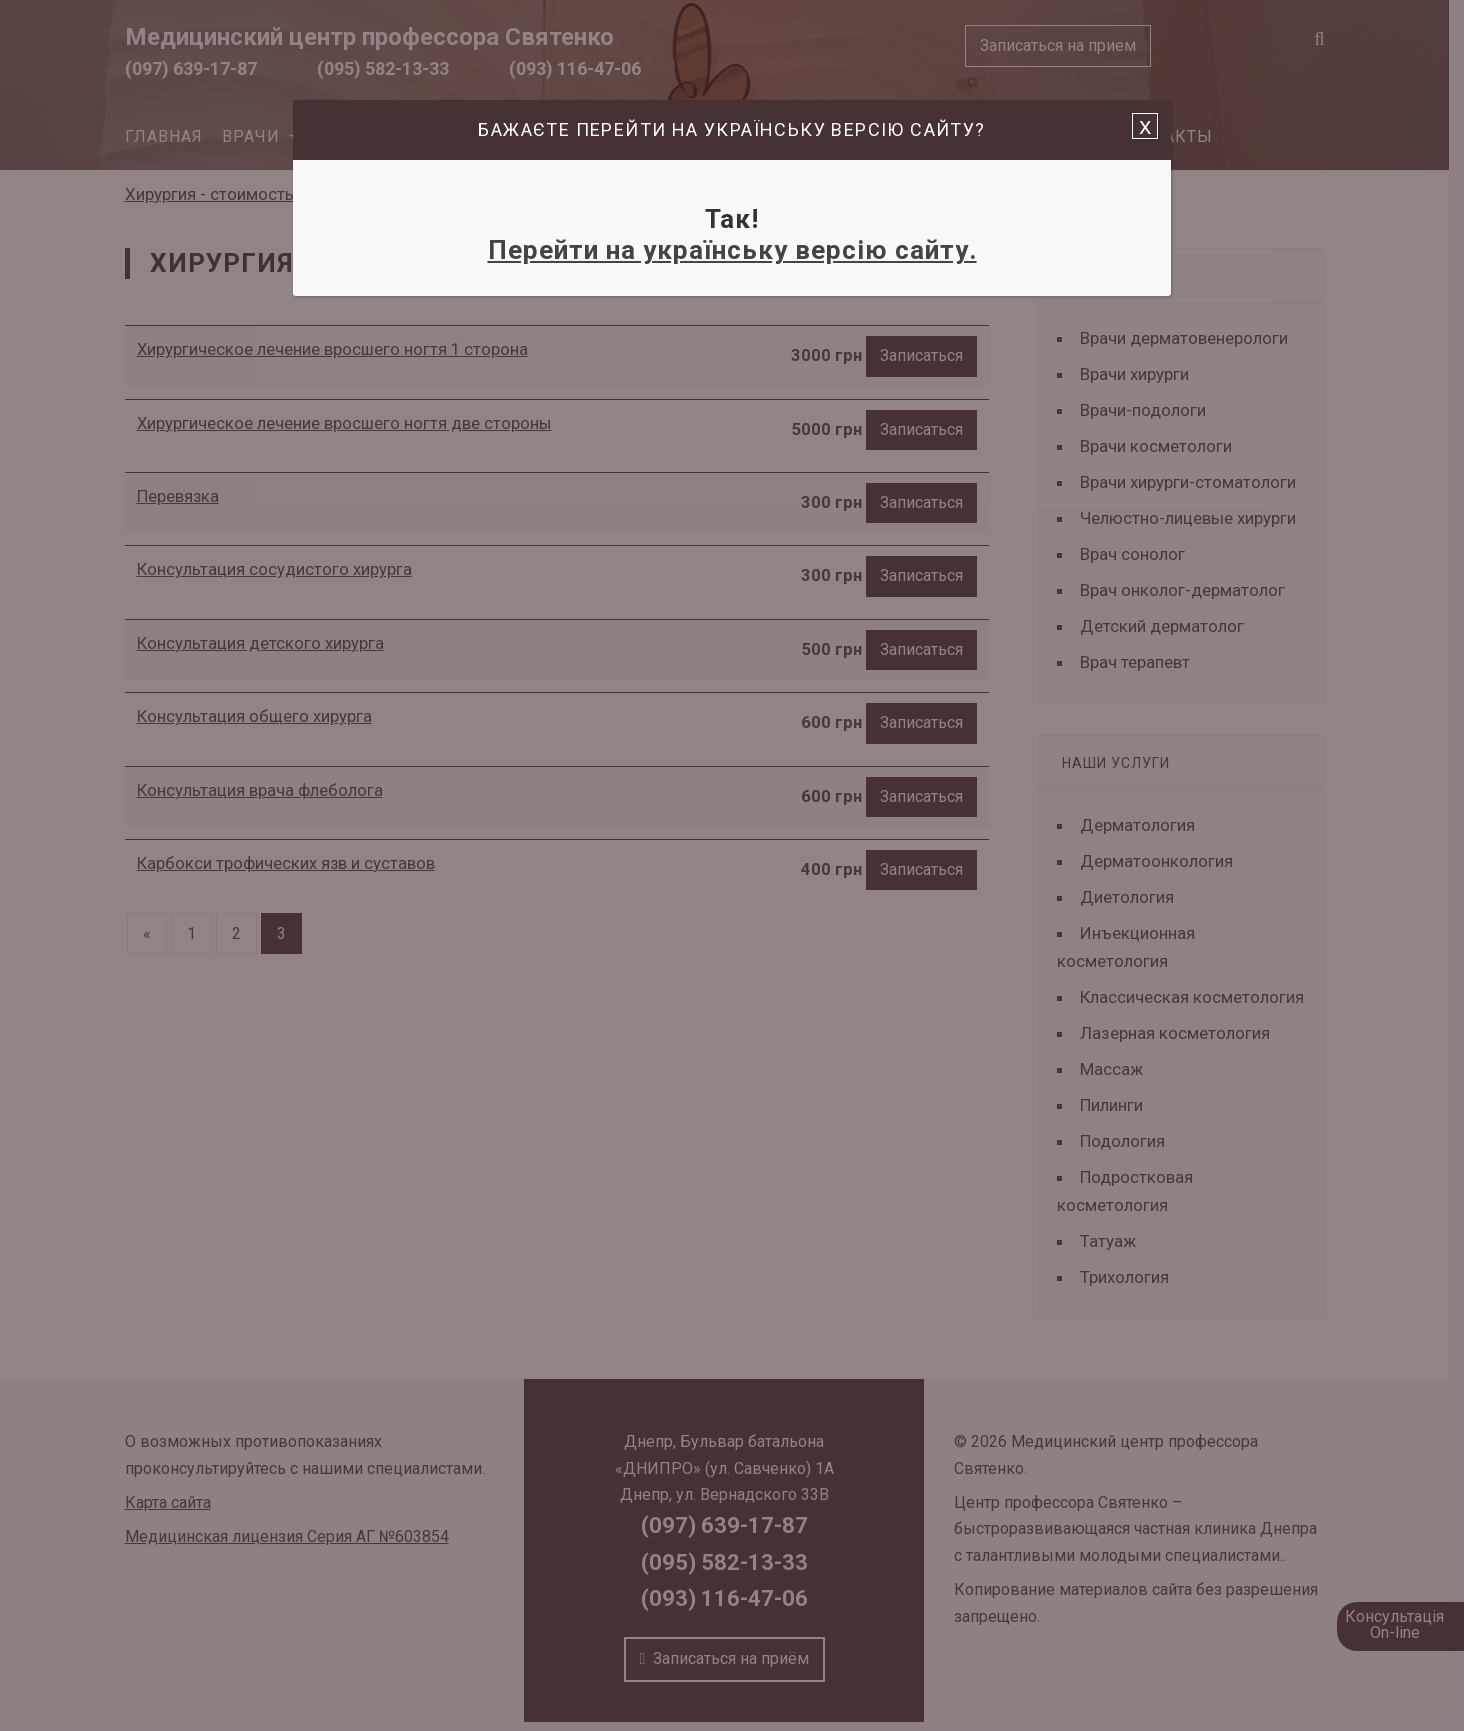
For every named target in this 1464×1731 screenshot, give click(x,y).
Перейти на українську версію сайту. (732, 250)
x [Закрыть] (1145, 126)
